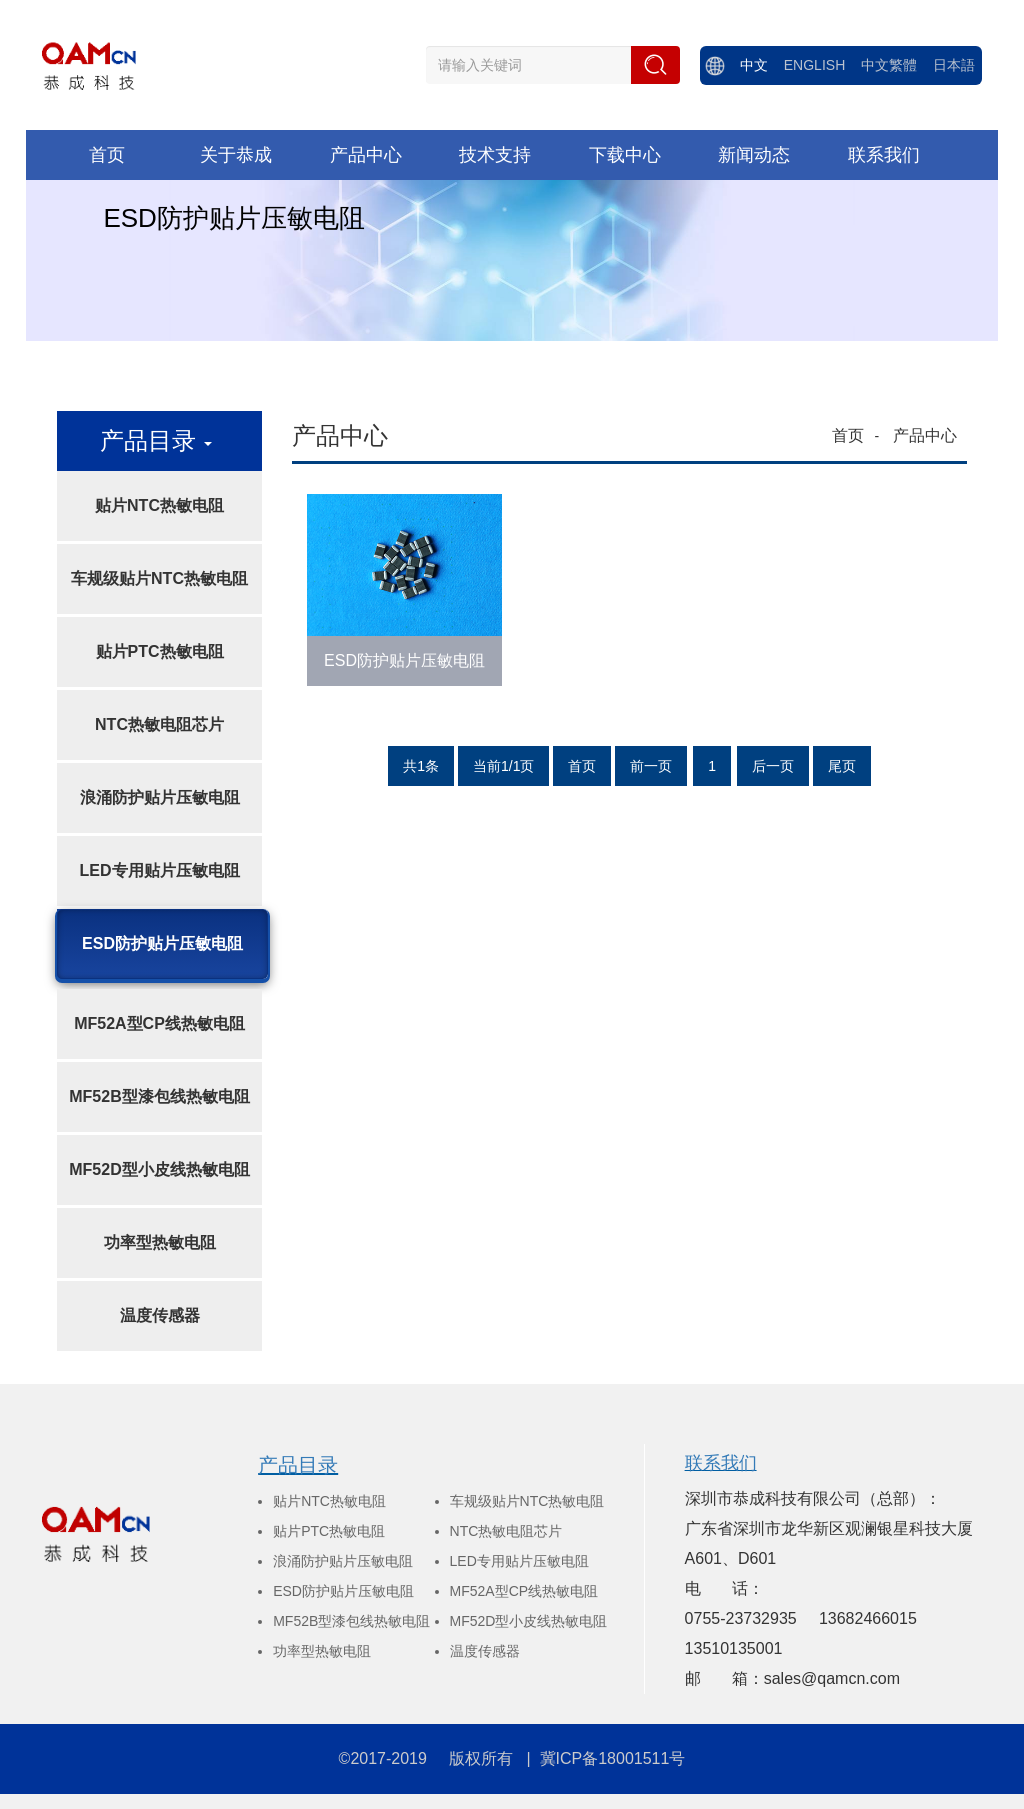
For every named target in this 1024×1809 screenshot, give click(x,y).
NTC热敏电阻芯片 (159, 724)
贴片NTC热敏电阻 (159, 505)
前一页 (651, 766)
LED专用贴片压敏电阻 (160, 870)
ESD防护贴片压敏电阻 (162, 943)
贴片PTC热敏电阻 (160, 651)
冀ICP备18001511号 (613, 1758)
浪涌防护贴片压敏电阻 (160, 797)
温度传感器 (160, 1315)
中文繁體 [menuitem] (889, 65)
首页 (848, 435)
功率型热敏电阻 (160, 1242)
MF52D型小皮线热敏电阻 (159, 1169)
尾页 (842, 766)
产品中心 (925, 435)
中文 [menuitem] (754, 65)
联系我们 (721, 1463)
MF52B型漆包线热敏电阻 (159, 1096)
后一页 (773, 766)
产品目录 (298, 1465)
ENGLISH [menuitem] (814, 65)
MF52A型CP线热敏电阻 (159, 1023)
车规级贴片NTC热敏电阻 (159, 578)
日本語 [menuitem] (954, 65)
